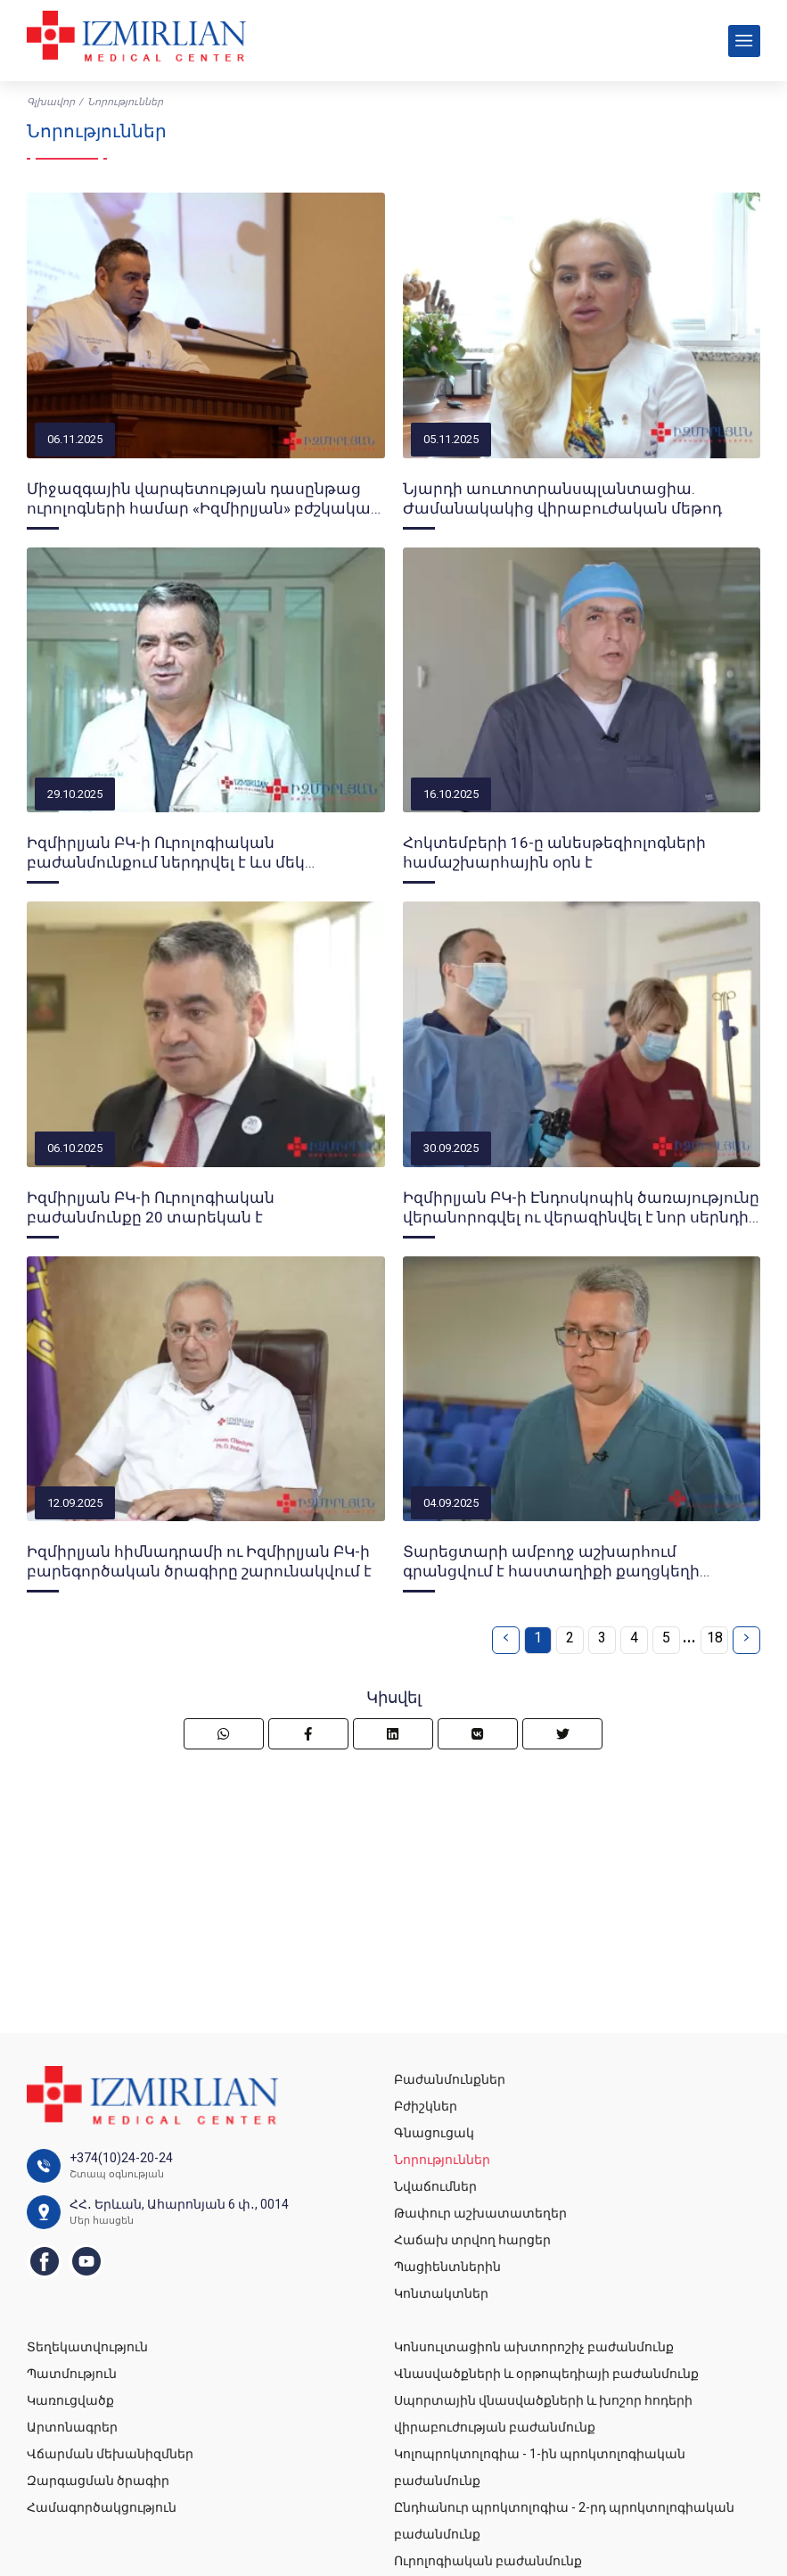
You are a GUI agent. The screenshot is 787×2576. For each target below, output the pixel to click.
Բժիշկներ (425, 2106)
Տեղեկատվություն (87, 2347)
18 (715, 1637)
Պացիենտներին (447, 2266)
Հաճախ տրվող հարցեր (472, 2240)
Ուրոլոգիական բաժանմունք (488, 2561)
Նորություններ (442, 2159)
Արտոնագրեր (72, 2427)
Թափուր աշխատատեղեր (480, 2213)
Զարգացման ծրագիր (98, 2480)
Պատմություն (72, 2373)
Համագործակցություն (101, 2507)
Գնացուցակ (434, 2133)
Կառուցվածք (70, 2400)
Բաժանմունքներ (449, 2079)
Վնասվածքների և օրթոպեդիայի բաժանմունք (546, 2373)
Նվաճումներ (435, 2186)
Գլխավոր (51, 102)
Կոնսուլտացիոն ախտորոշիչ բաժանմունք (534, 2347)
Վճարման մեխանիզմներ (110, 2454)
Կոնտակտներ (441, 2293)
